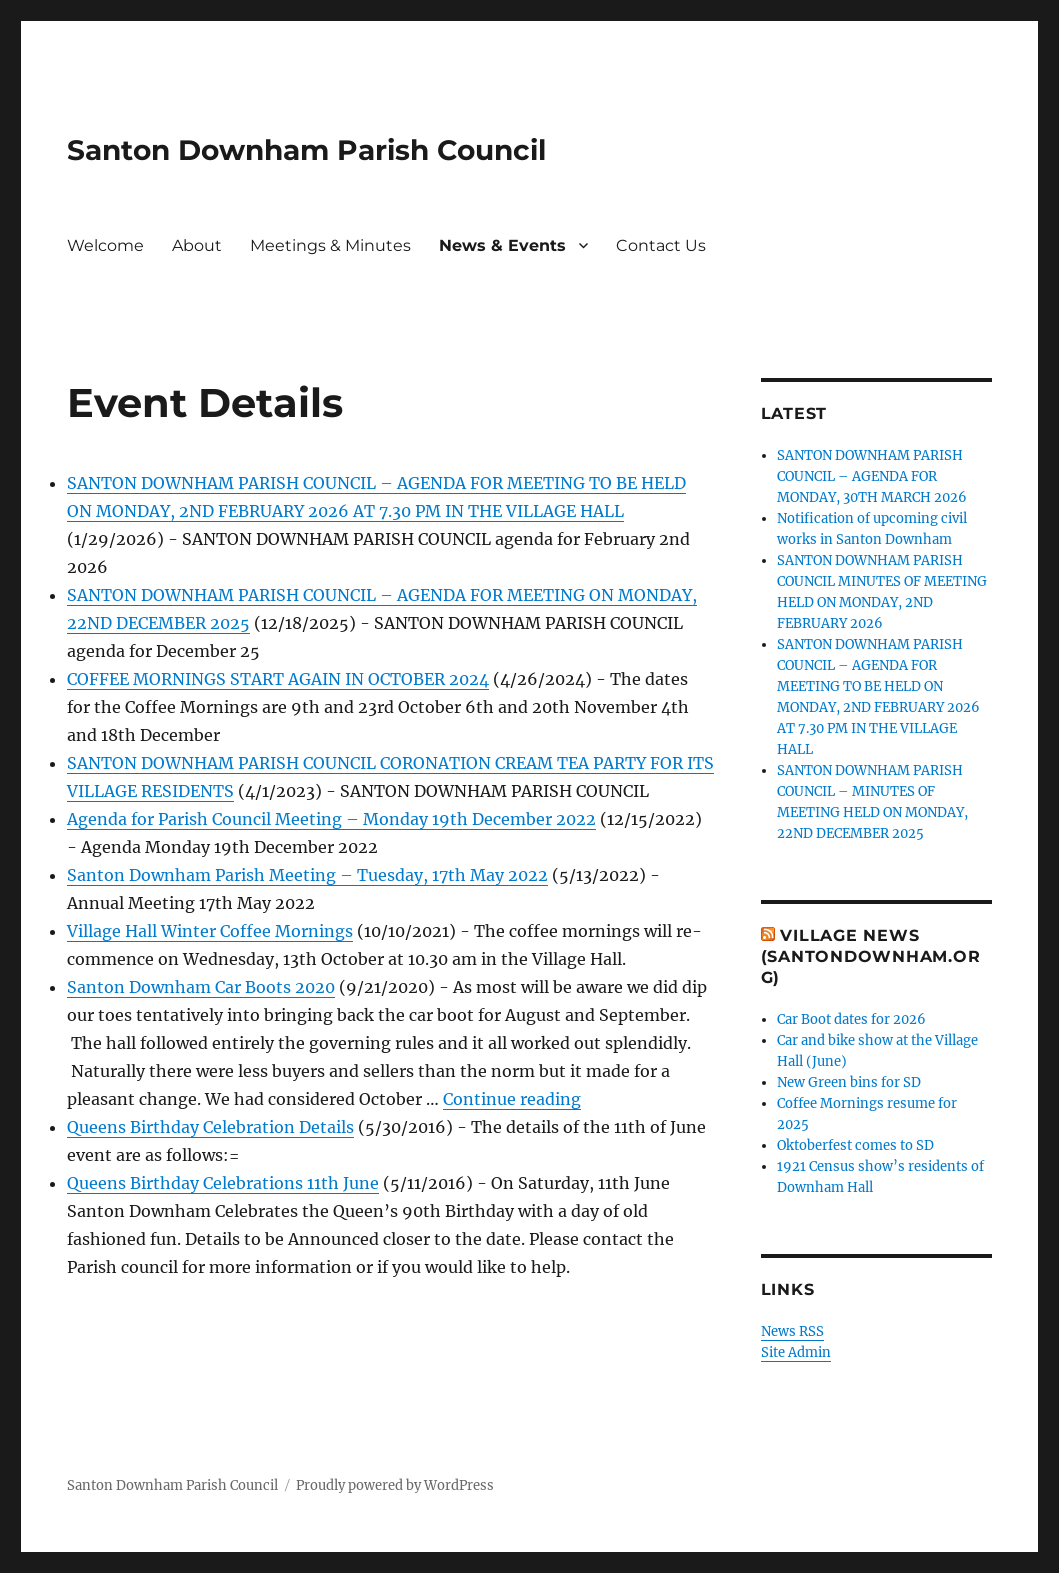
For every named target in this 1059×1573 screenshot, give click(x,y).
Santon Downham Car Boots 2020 (201, 987)
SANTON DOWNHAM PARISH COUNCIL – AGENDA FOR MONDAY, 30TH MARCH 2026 (872, 476)
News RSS (792, 1331)
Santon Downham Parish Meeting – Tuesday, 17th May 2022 (307, 875)
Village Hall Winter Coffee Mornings (210, 931)
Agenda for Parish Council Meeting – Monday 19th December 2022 (331, 819)
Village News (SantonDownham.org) (871, 956)
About (197, 245)
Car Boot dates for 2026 (851, 1019)
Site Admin (796, 1352)
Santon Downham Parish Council (306, 150)
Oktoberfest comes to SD (855, 1145)
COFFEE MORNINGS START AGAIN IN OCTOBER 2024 (278, 679)
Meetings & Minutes (330, 245)
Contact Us (661, 245)
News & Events (502, 245)
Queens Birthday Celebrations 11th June (223, 1183)
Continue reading (512, 1099)
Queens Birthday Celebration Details (210, 1127)
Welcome (105, 245)
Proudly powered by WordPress (395, 1485)
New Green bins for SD (849, 1082)
